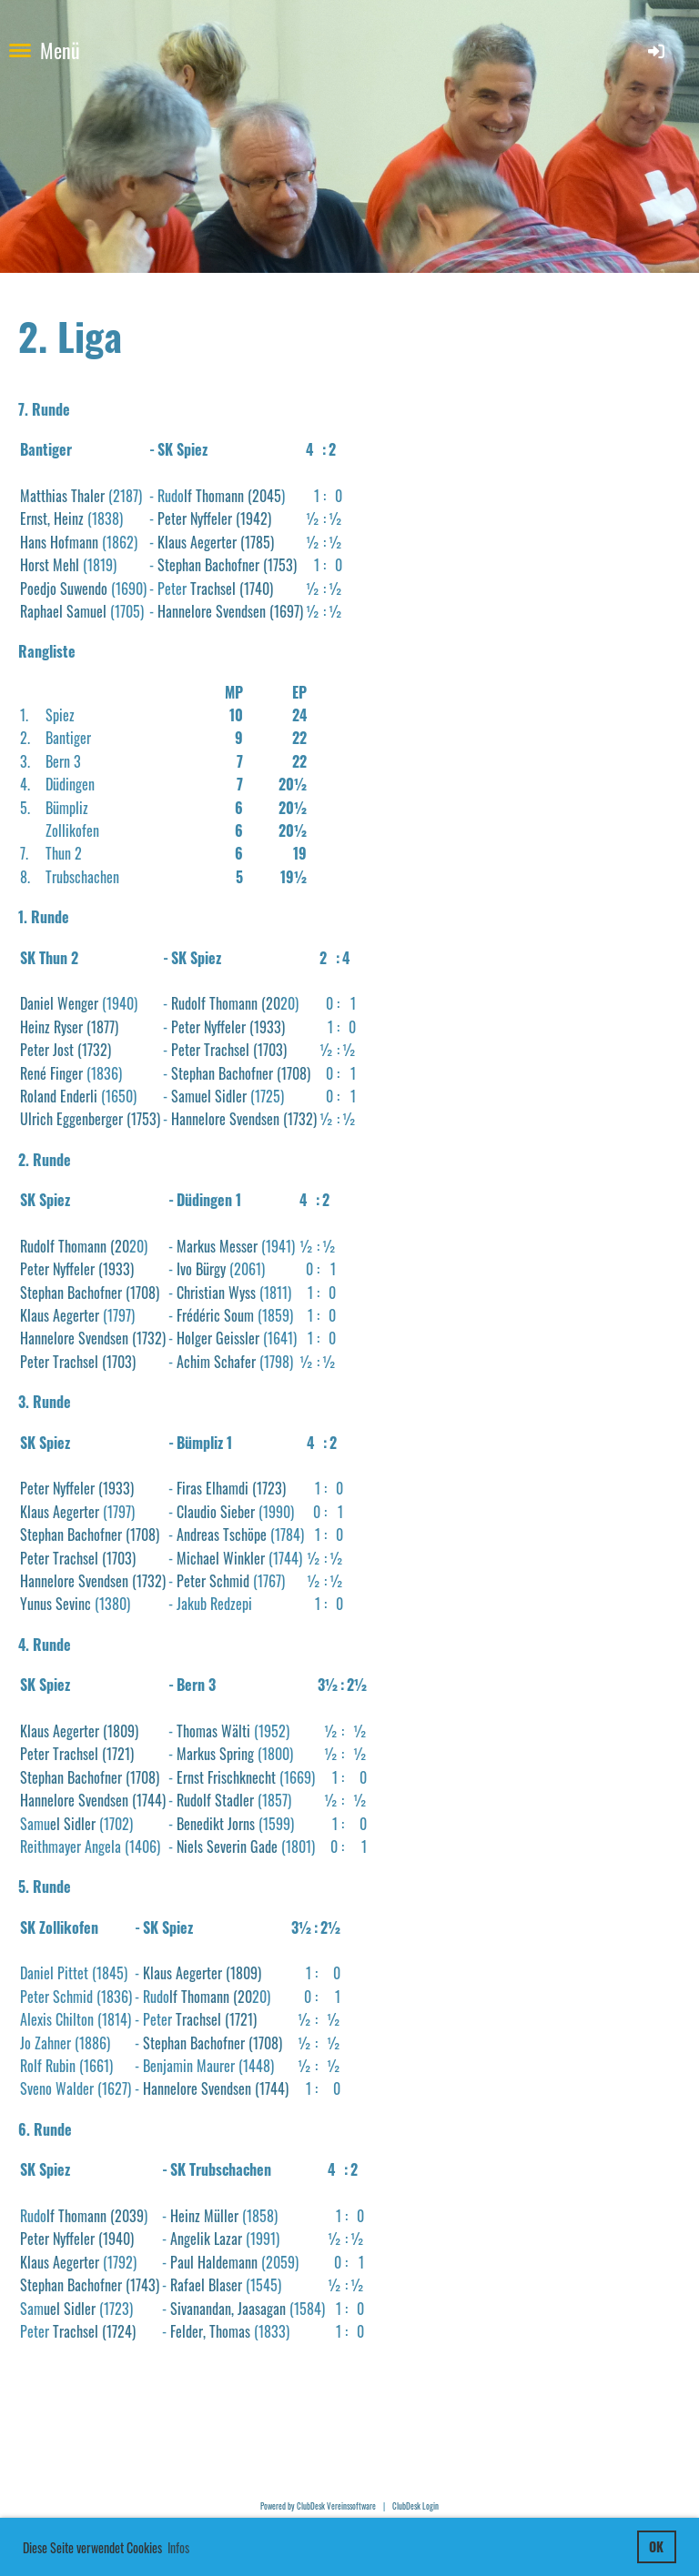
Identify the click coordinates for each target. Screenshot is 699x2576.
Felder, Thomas (210, 2331)
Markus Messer (217, 1246)
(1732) (92, 1050)
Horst (34, 565)
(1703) (268, 1050)
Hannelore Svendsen (211, 611)
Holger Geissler (218, 1338)
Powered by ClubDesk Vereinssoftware (318, 2506)
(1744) (147, 1800)
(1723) (267, 1488)
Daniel (37, 1003)
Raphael (41, 611)
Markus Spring (215, 1754)
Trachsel (213, 588)
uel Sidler (70, 2308)
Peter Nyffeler (194, 518)
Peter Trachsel (210, 1050)
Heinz (35, 1027)
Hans (33, 542)
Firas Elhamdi (212, 1488)
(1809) (118, 1731)
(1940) (114, 2238)
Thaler (89, 496)
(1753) (278, 565)
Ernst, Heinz (52, 518)
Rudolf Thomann (214, 1003)
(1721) (116, 1754)
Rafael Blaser (206, 2285)
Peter (34, 1050)
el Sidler (73, 1824)
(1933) (265, 1027)
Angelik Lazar (206, 2238)
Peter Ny (43, 1488)
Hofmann (72, 542)
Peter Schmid (213, 1581)
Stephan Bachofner (208, 565)
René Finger (51, 1073)
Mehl (66, 565)
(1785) (255, 542)
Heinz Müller (204, 2216)
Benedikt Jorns (216, 1824)
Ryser (66, 1027)
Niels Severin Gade (227, 1846)
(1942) (251, 518)
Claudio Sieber (216, 1512)
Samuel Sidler (209, 1096)
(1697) (284, 611)
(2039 (125, 2216)
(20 (269, 1003)
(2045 (262, 496)
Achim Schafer (216, 1362)
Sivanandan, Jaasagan (228, 2308)
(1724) (117, 2331)
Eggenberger (88, 1119)
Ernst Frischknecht (226, 1777)
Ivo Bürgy (201, 1269)
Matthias (43, 496)
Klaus (172, 542)
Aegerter (212, 542)
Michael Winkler (221, 1558)
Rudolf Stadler (215, 1800)
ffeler (80, 1488)
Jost (61, 1050)
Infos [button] (178, 2547)
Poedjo (38, 588)
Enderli (76, 1096)
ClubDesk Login (415, 2506)
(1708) (291, 1073)
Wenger (77, 1003)
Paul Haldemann (214, 2262)
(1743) (140, 2285)
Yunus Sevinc (55, 1604)
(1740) (254, 588)
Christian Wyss (216, 1292)
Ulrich (36, 1119)
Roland (38, 1096)
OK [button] (656, 2546)
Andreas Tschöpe (222, 1534)
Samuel (84, 611)
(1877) (100, 1027)
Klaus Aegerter (59, 1315)
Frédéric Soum (215, 1315)
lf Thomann (214, 496)
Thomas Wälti (213, 1731)
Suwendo (83, 588)
